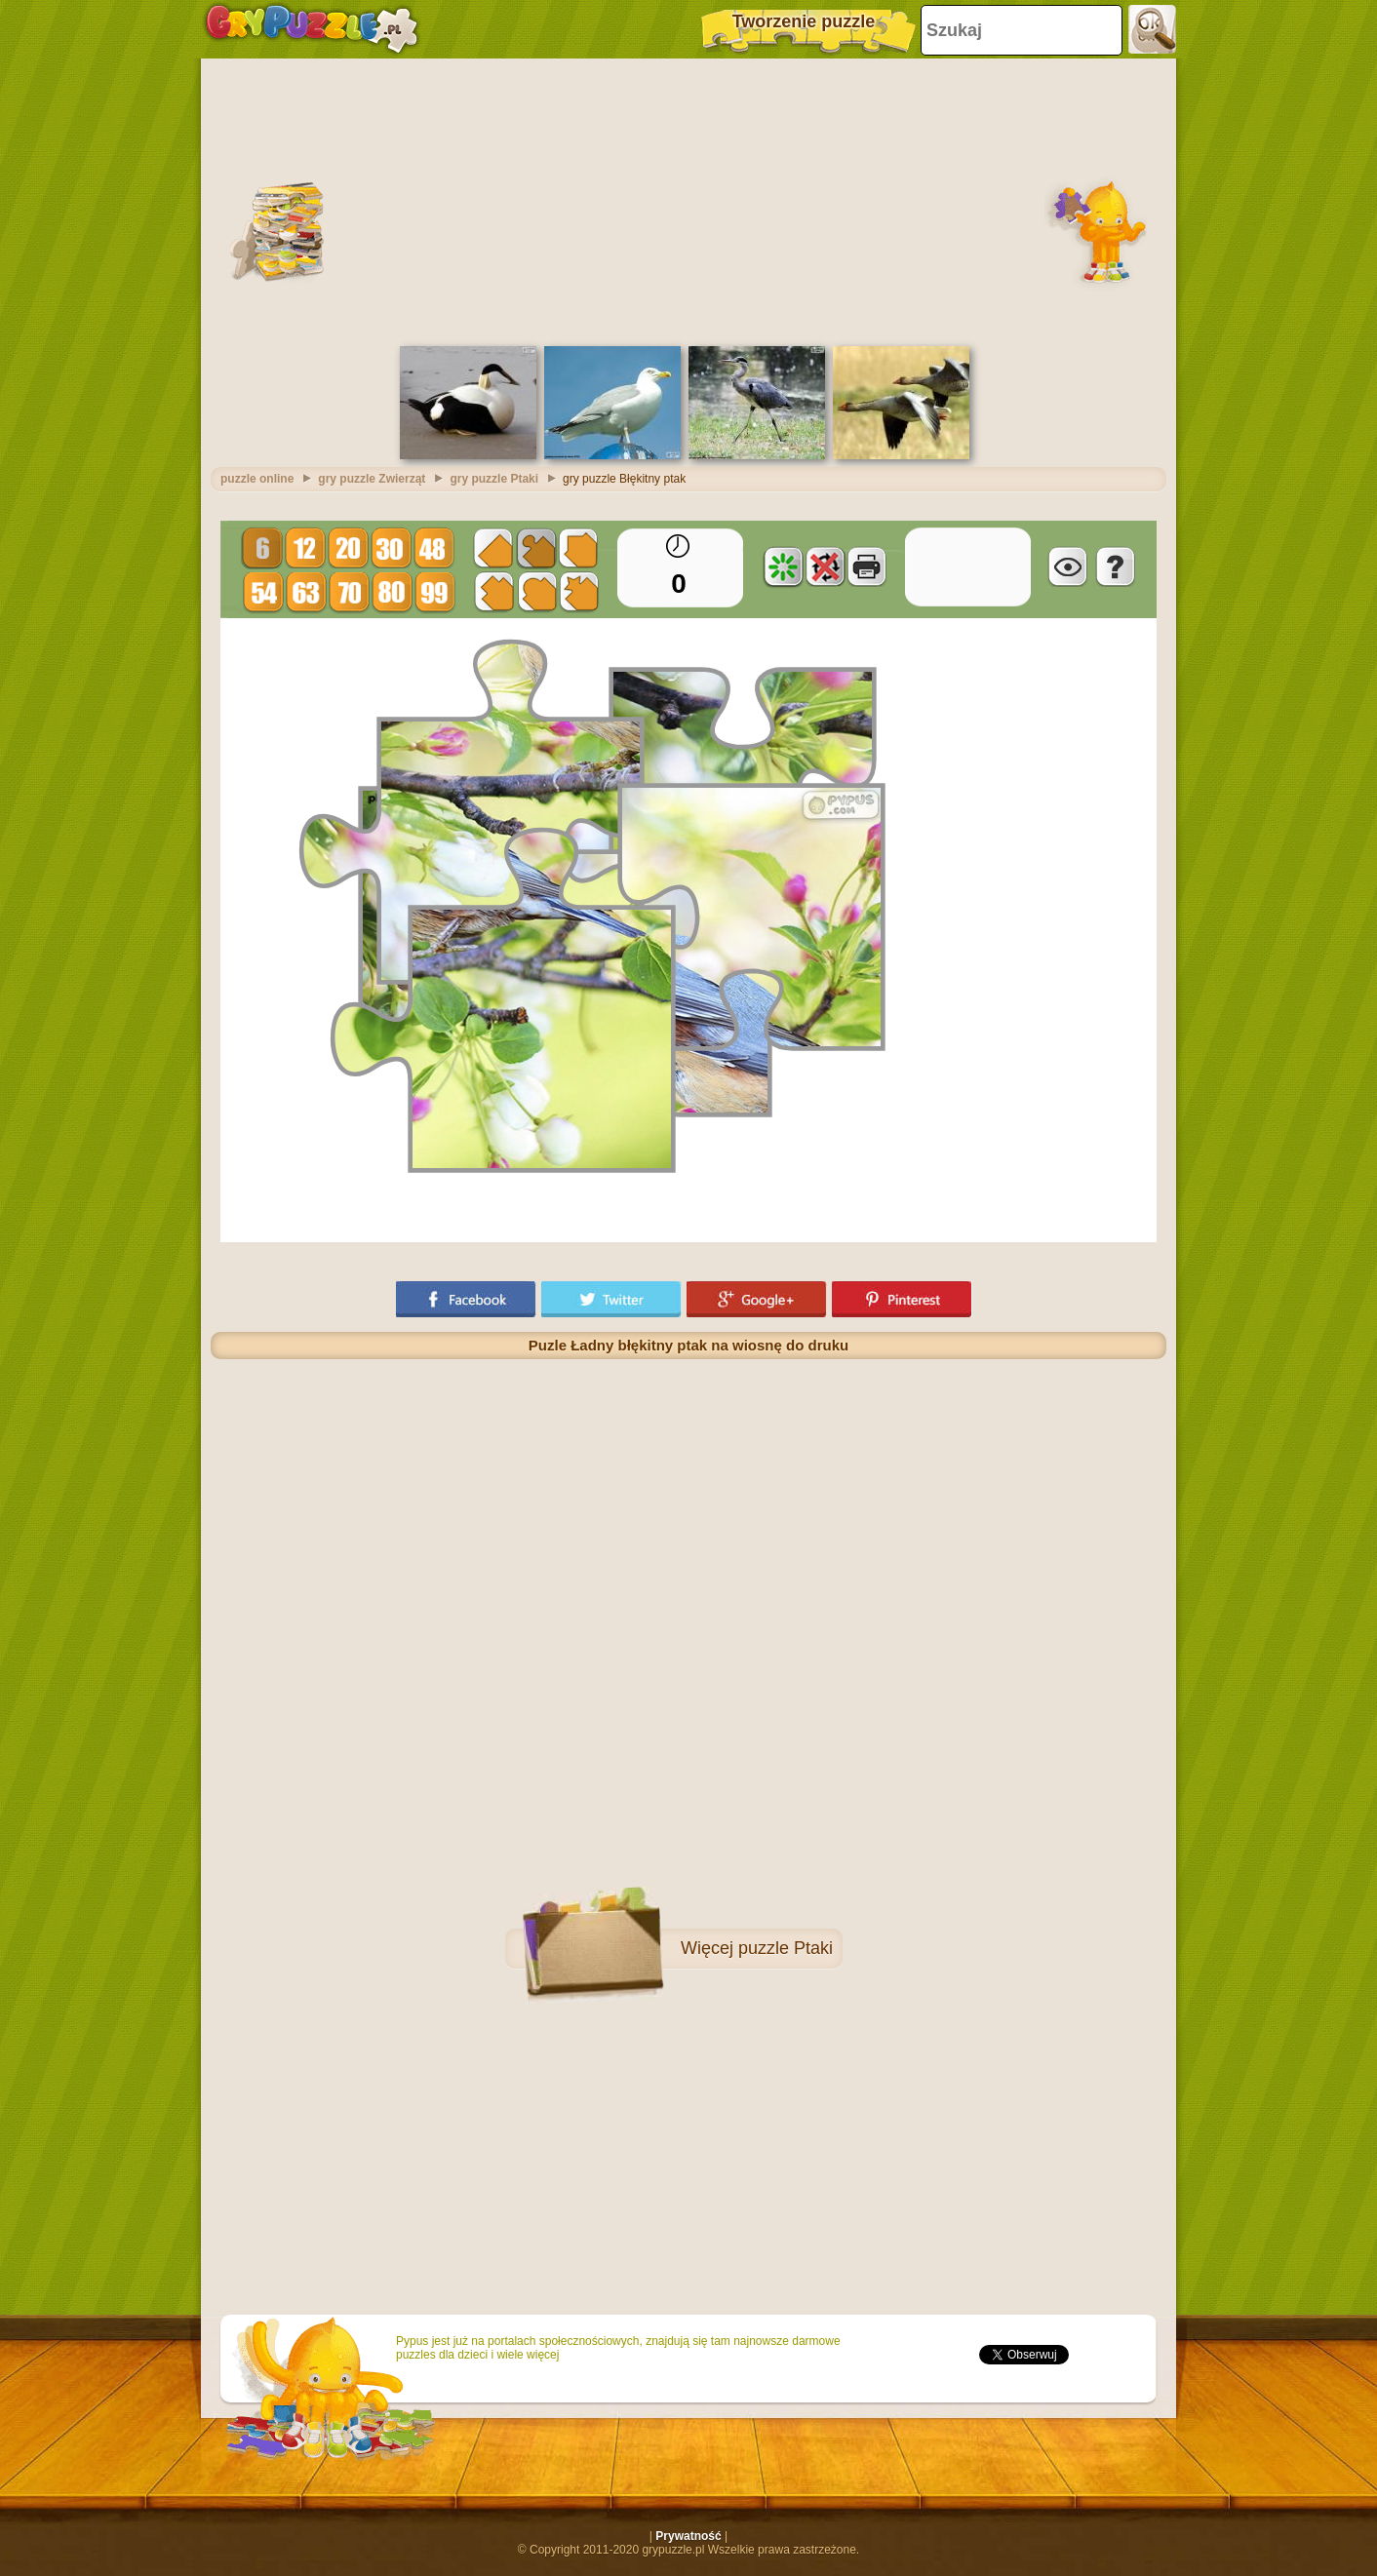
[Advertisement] (688, 199)
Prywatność (688, 2536)
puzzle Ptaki (785, 1948)
